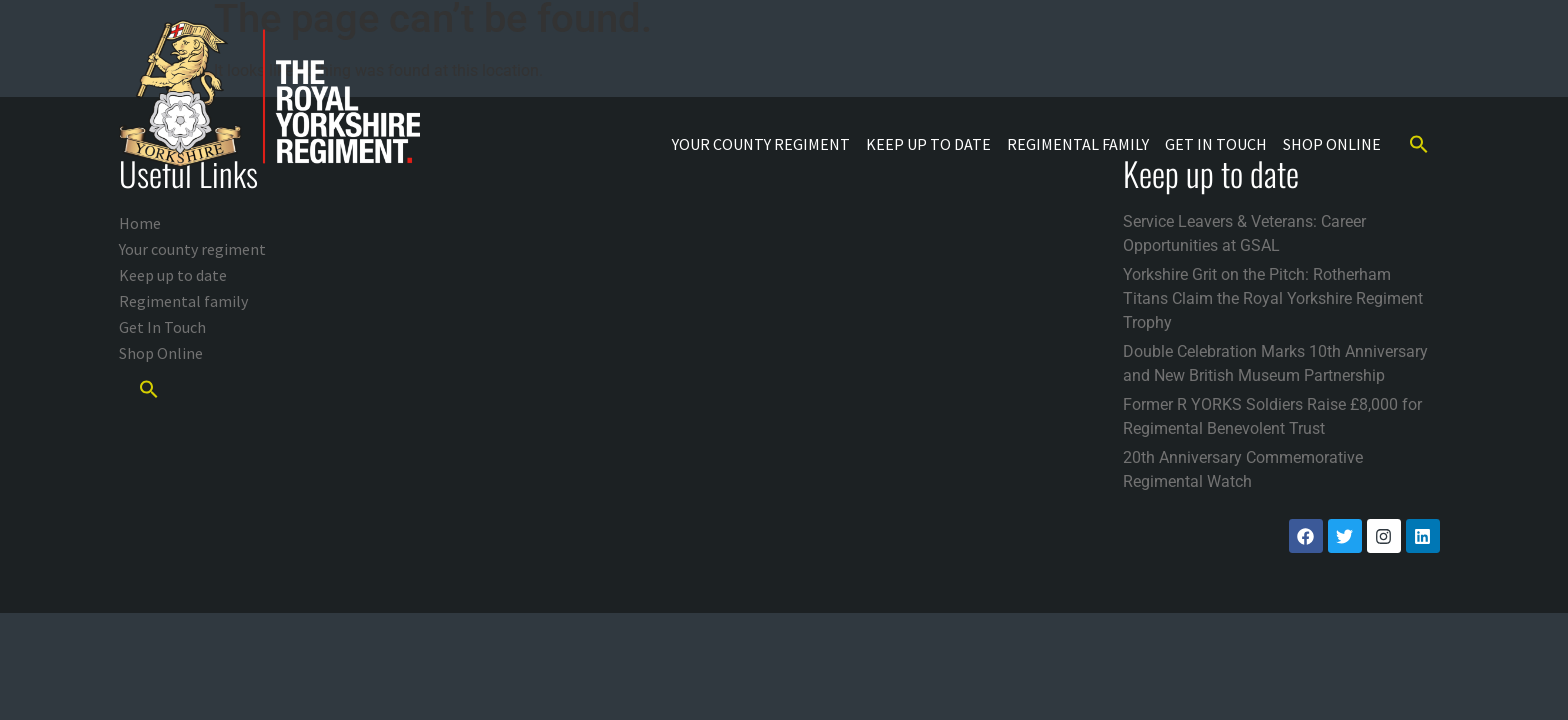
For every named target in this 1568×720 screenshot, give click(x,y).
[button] (1419, 144)
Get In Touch (1216, 144)
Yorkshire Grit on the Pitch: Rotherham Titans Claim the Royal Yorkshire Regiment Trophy (1273, 298)
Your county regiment (761, 144)
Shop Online (1332, 144)
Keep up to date (928, 144)
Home (140, 223)
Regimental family (1078, 144)
